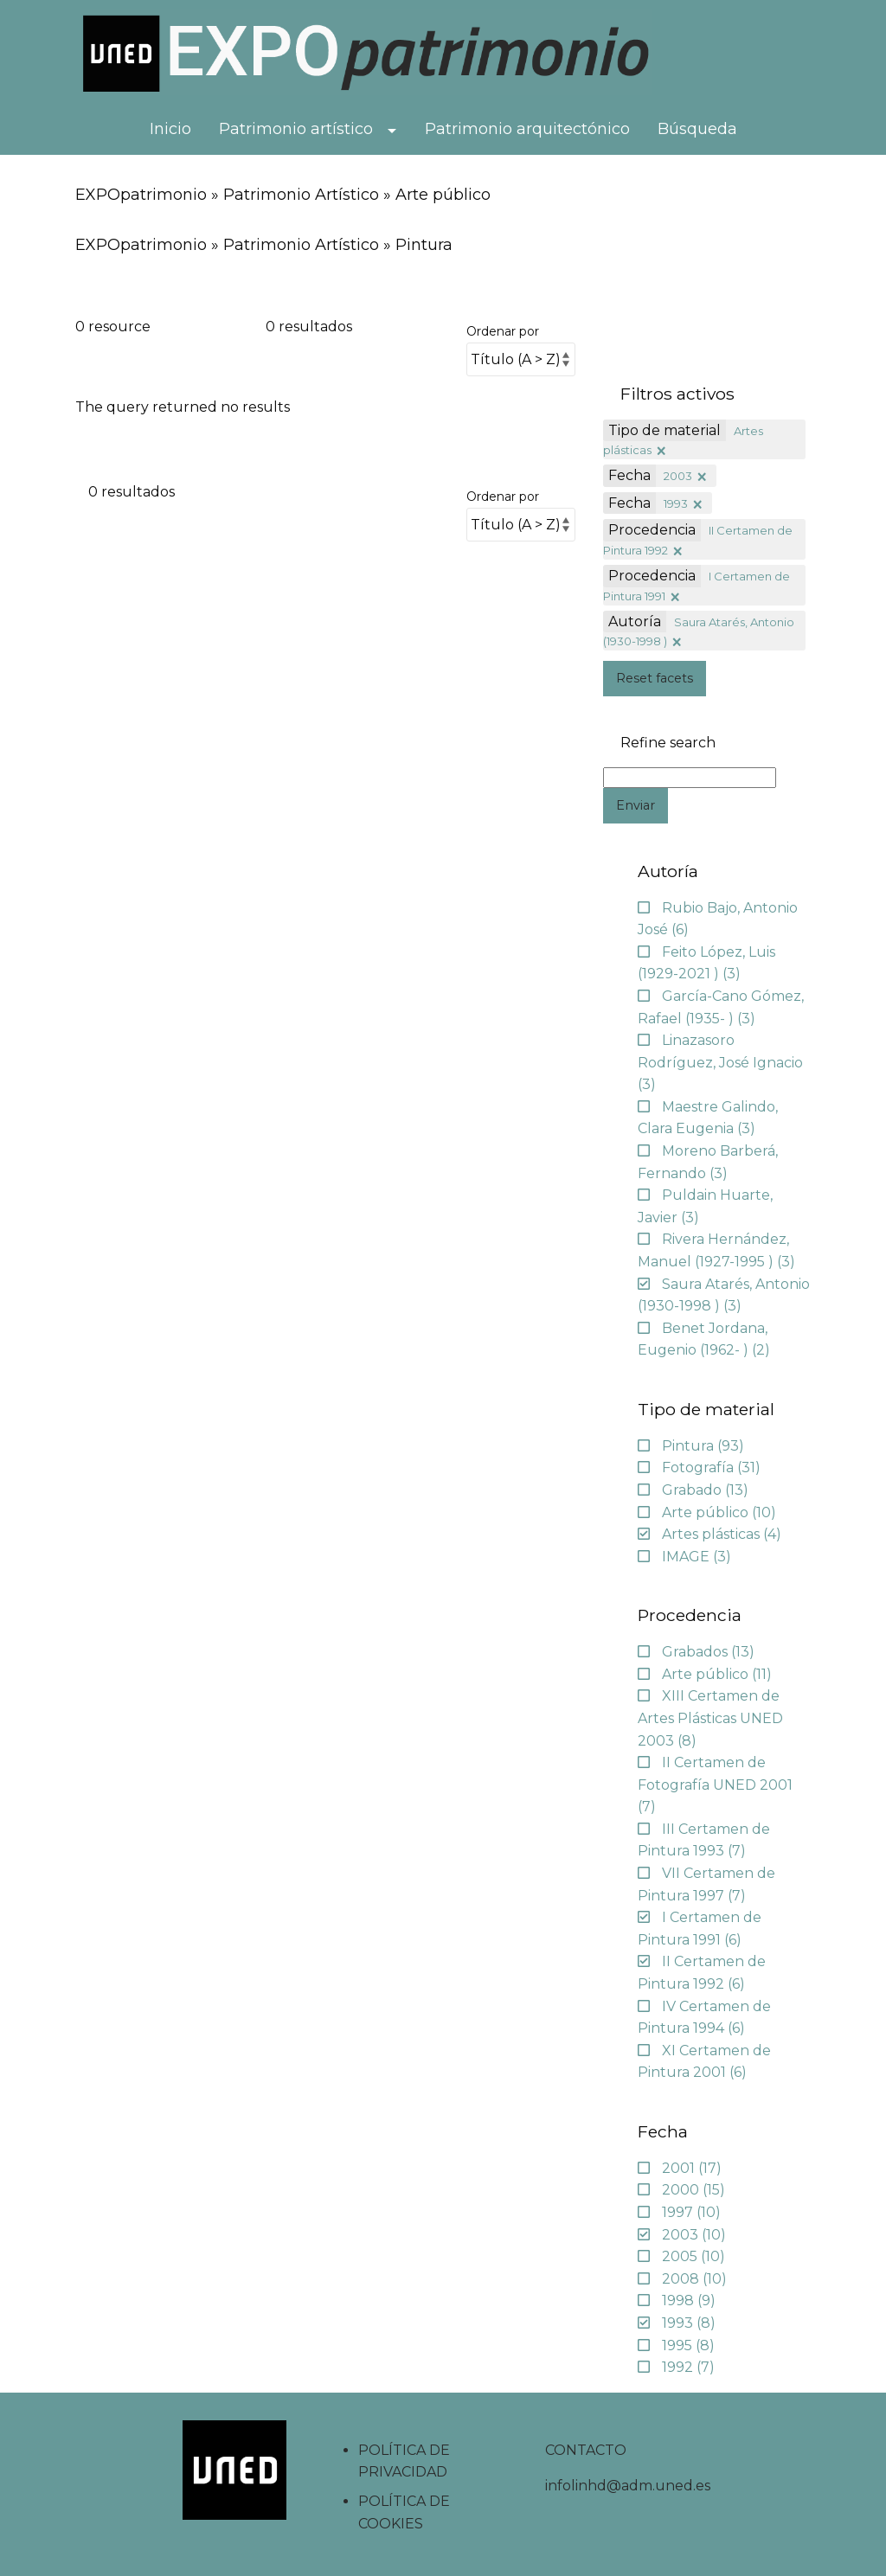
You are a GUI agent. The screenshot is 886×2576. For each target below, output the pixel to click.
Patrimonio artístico (296, 128)
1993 (676, 503)
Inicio (170, 128)
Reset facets (654, 678)
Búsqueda (697, 128)
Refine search (668, 743)
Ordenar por (502, 331)
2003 (678, 476)
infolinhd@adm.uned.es (627, 2485)
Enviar (635, 805)
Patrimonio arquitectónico (527, 128)
